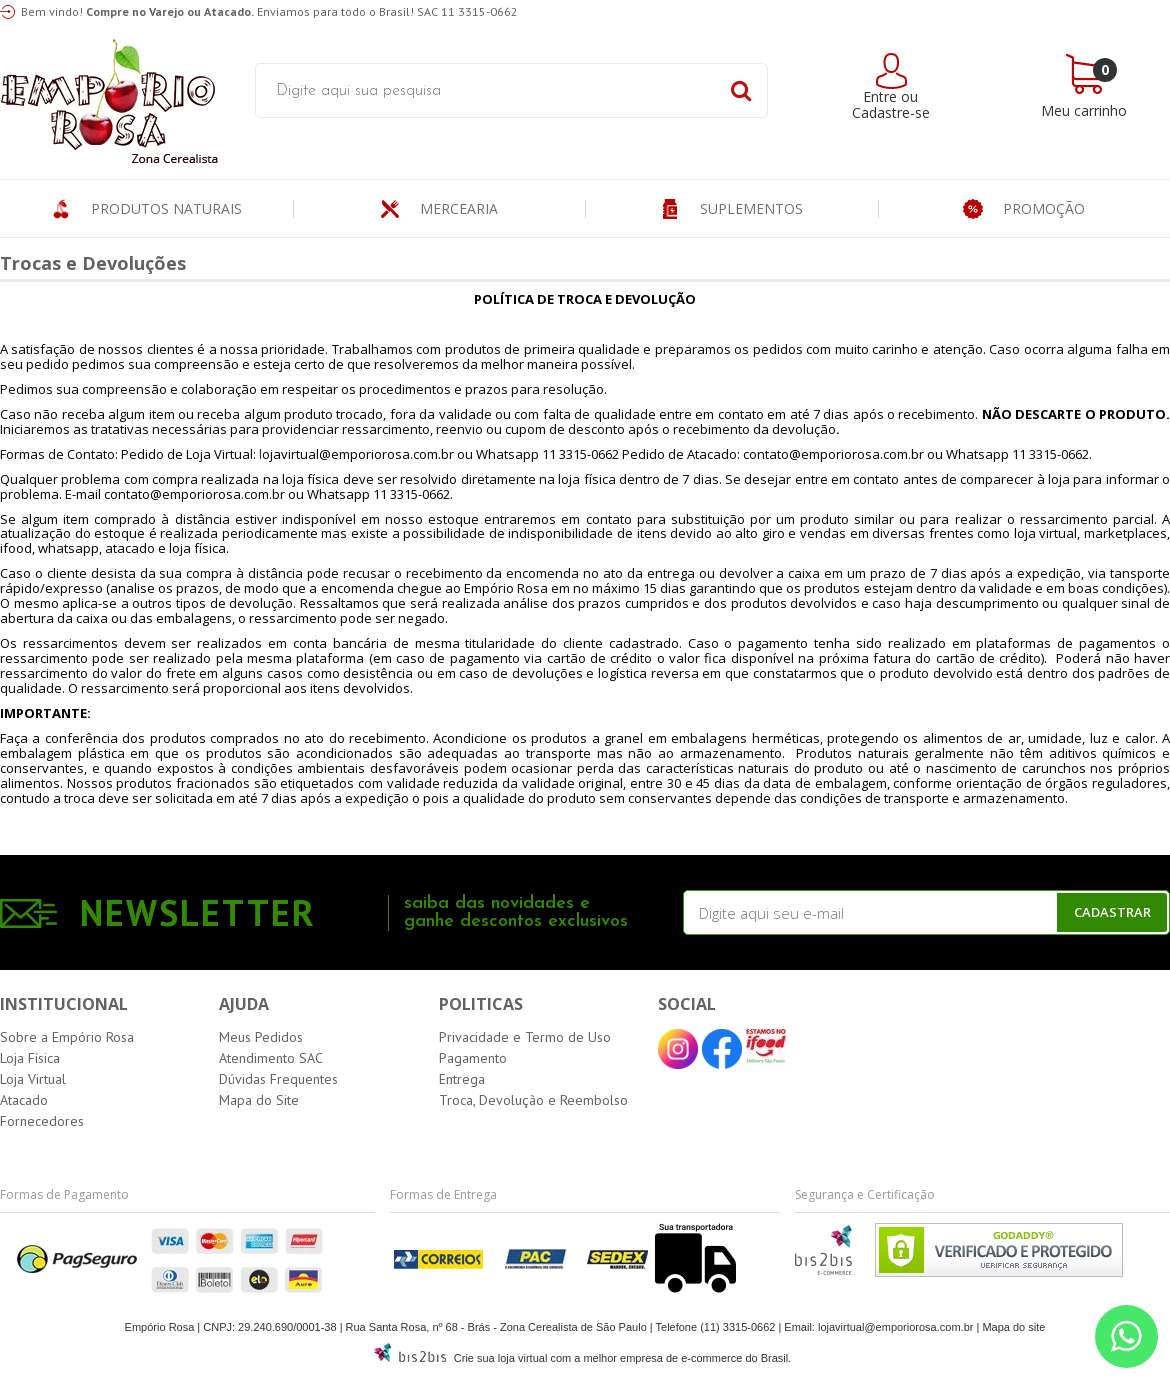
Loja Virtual (33, 1079)
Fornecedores (42, 1121)
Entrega (462, 1079)
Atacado (24, 1100)
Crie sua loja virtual (501, 1358)
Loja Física (30, 1058)
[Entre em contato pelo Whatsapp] (1126, 1336)
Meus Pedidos (261, 1037)
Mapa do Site (259, 1100)
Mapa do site (1013, 1327)
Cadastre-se (891, 112)
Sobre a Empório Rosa (67, 1037)
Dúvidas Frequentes (278, 1079)
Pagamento (473, 1058)
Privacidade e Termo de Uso (525, 1037)
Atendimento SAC (271, 1058)
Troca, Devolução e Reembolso (533, 1100)
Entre (880, 96)
